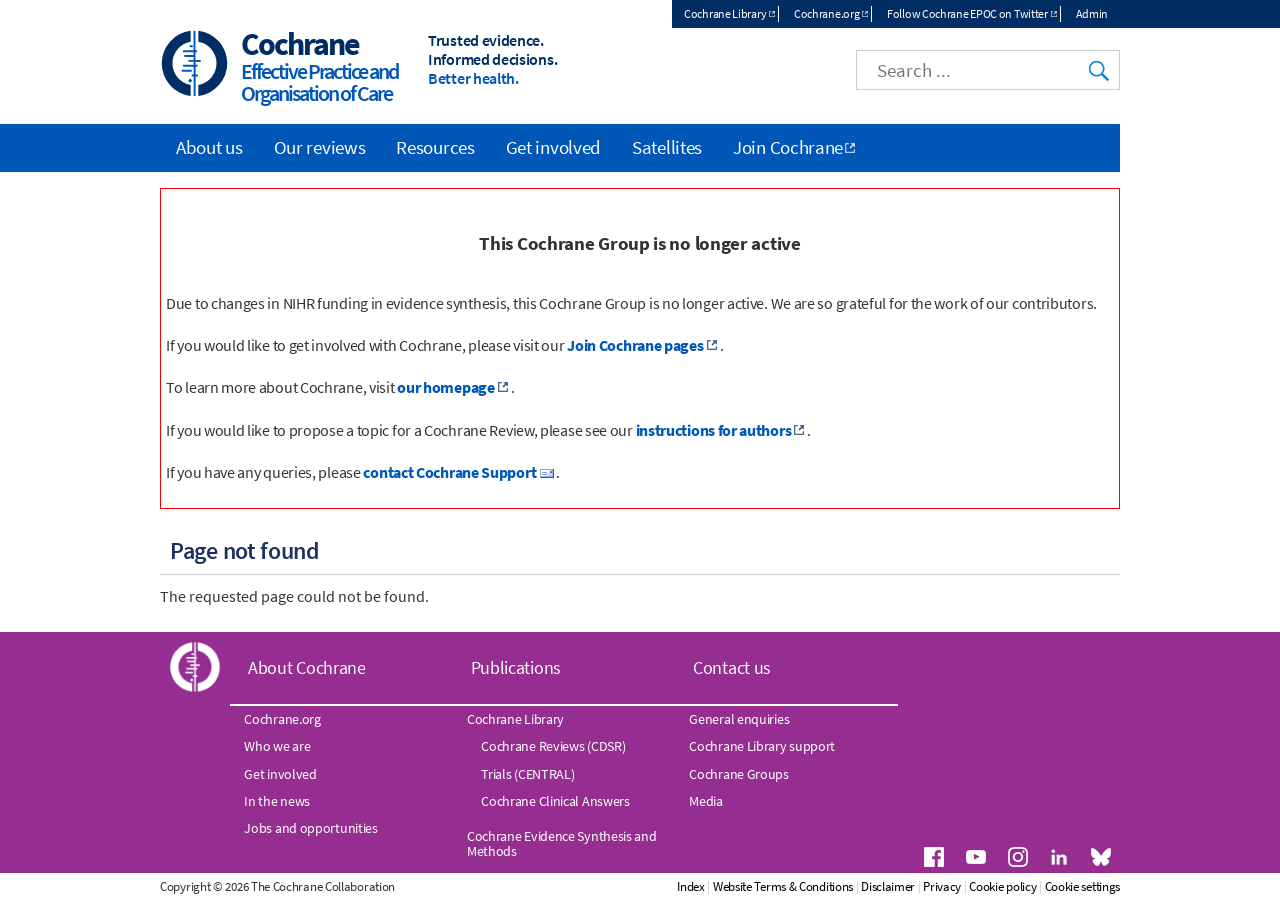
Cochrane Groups (739, 774)
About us (209, 147)
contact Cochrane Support (449, 472)
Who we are (277, 746)
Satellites (667, 147)
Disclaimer (888, 886)
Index (691, 886)
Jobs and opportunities (310, 828)
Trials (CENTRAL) (527, 774)
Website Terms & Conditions (783, 886)
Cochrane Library (725, 13)
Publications (516, 667)
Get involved (553, 147)
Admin (1092, 13)
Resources (435, 147)
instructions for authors (714, 430)
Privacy (942, 886)
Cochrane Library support (762, 746)
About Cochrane (307, 667)
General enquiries (739, 719)
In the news (277, 801)
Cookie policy (1002, 886)
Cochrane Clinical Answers (555, 801)
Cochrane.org (826, 13)
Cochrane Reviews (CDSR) (553, 746)
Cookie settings (1083, 886)
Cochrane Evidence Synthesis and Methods (562, 843)
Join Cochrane (788, 147)
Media (706, 801)
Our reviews (320, 147)
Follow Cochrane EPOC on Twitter (967, 13)
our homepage (445, 387)
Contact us (732, 667)
